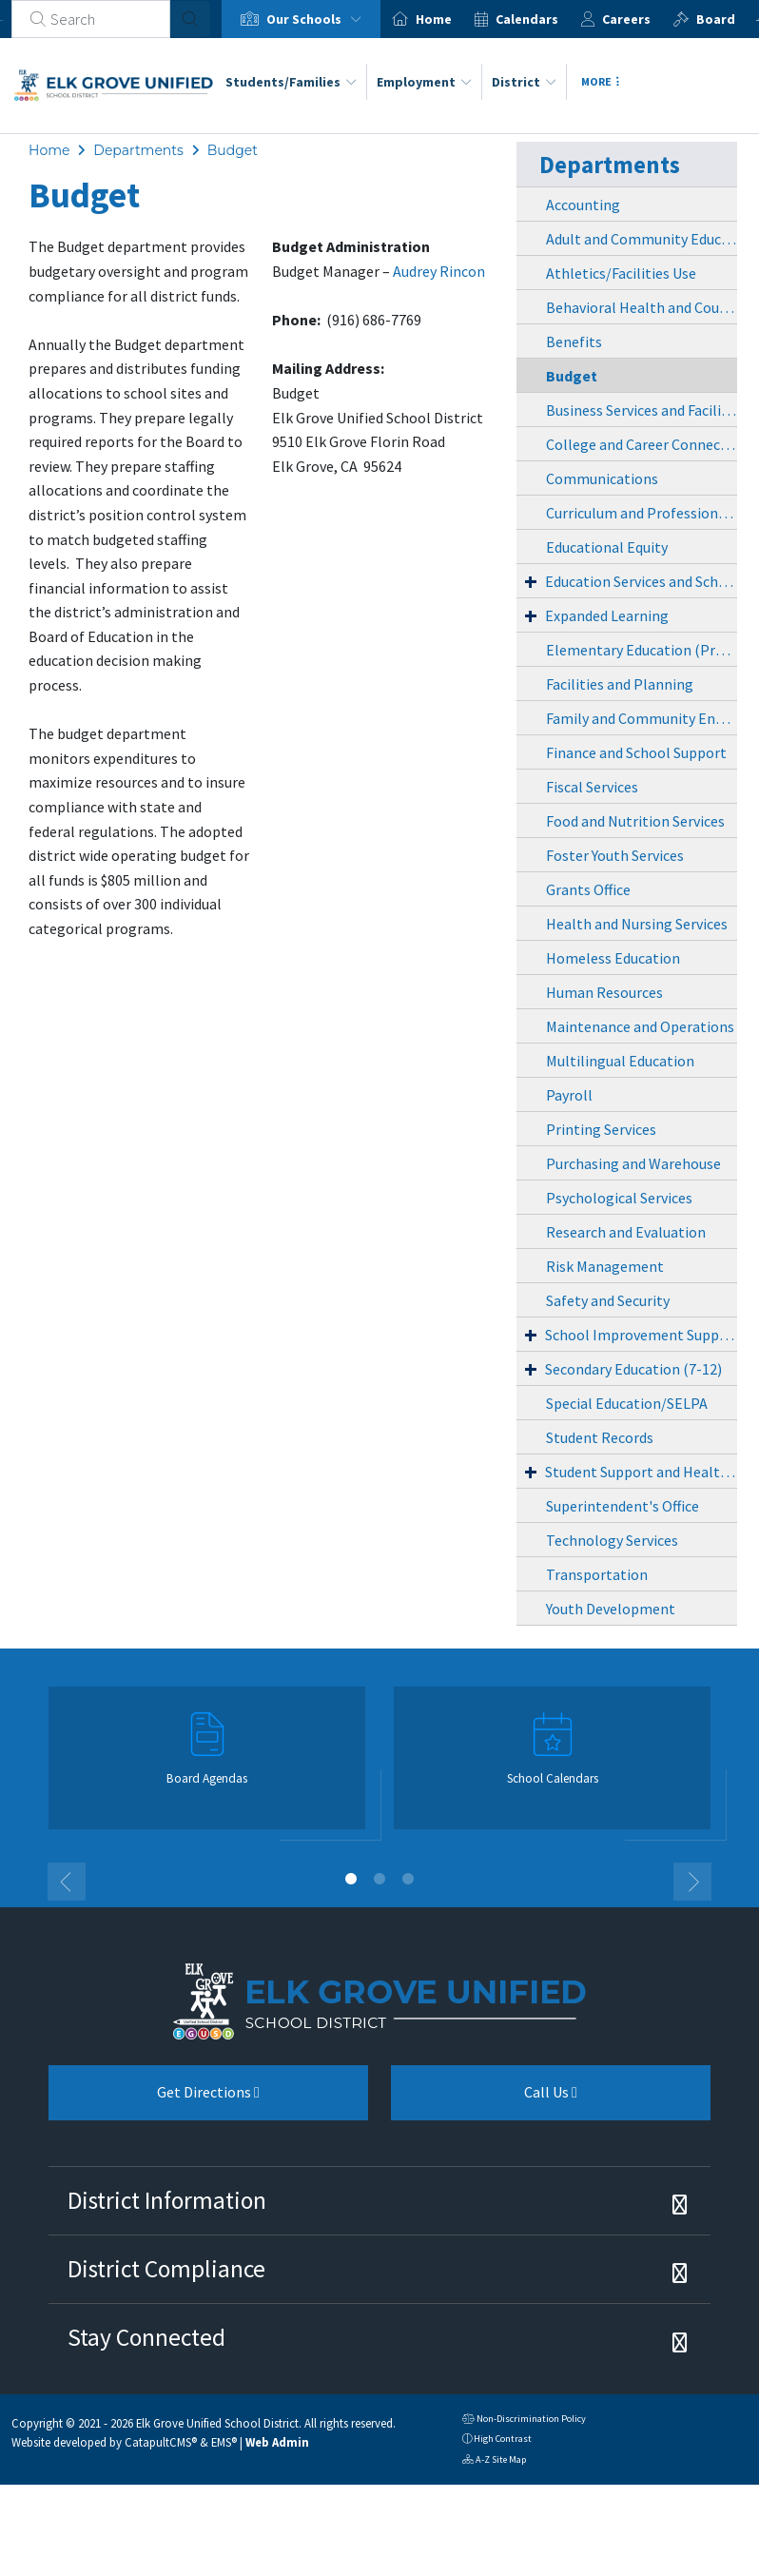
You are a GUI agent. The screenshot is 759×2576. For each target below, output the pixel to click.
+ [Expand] (530, 581)
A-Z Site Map (494, 2461)
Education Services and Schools (641, 581)
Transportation (597, 1574)
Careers (626, 19)
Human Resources (604, 992)
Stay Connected (146, 2337)
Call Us (484, 2099)
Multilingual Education (620, 1060)
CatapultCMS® (161, 2441)
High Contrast (503, 2438)
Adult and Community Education (641, 238)
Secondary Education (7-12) (633, 1368)
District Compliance (166, 2269)
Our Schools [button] (317, 19)
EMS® (224, 2441)
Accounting (583, 204)
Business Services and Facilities (641, 410)
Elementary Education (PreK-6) (641, 649)
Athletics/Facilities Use (621, 273)
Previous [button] (67, 1882)
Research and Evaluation (626, 1231)
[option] (301, 19)
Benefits (574, 341)
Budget (232, 150)
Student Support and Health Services (641, 1471)
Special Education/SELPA (627, 1403)
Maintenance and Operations (640, 1026)
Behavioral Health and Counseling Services (641, 307)
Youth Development (610, 1608)
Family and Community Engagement (641, 718)
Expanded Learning (607, 615)
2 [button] (379, 1878)
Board (715, 19)
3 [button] (408, 1878)
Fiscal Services (592, 786)
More (600, 81)
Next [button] (692, 1882)
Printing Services (601, 1129)
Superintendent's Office (622, 1505)
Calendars (527, 19)
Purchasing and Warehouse (633, 1163)
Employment (424, 81)
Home (434, 19)
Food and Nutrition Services (635, 820)
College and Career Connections (641, 444)
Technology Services (612, 1540)
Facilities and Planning (619, 683)
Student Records (599, 1437)
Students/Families (291, 81)
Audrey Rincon (439, 271)
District (524, 81)
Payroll (569, 1094)
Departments (138, 150)
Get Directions (154, 2099)
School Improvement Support (641, 1334)
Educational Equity (607, 546)
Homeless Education (613, 957)
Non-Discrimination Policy (524, 2420)
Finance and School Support (636, 752)
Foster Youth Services (615, 855)
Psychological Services (619, 1197)
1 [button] (350, 1878)
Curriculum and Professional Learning (641, 512)
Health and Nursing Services (637, 923)
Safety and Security (608, 1300)
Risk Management (605, 1266)
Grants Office (588, 889)
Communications (602, 478)
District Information (167, 2200)
